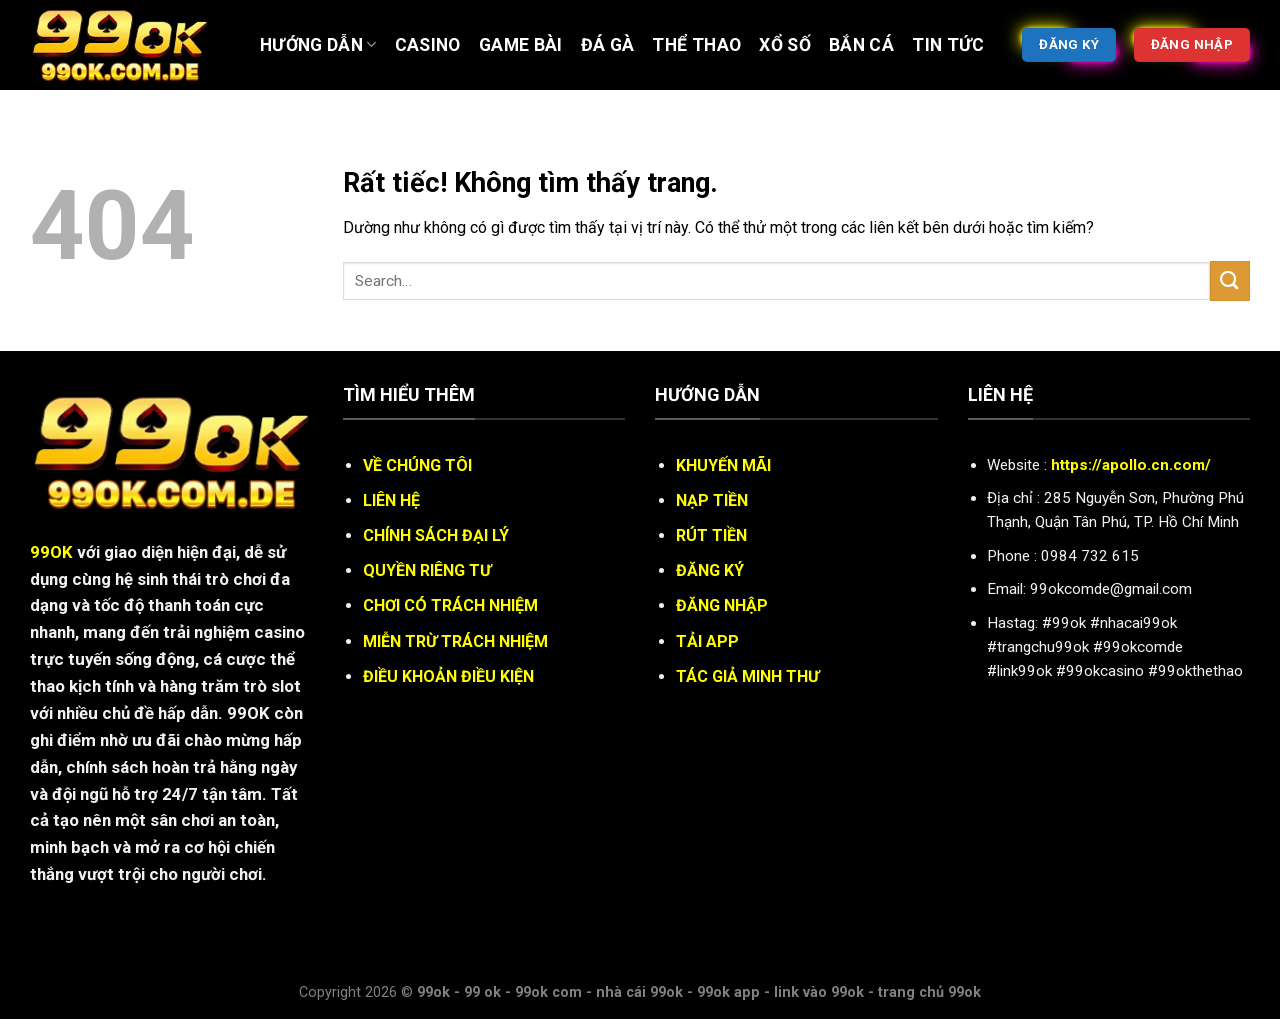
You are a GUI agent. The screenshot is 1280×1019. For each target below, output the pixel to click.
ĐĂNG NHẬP (722, 605)
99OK (51, 552)
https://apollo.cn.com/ (1131, 465)
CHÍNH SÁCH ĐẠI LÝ (436, 535)
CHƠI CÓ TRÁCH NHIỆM (450, 605)
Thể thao (696, 45)
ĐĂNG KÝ (710, 570)
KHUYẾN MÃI (723, 465)
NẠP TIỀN (712, 500)
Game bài (521, 45)
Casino (428, 45)
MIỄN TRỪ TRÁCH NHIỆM (455, 641)
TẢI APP (707, 641)
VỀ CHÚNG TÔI (417, 465)
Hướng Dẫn (318, 45)
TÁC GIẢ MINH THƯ (747, 676)
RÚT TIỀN (711, 535)
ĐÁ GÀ (608, 45)
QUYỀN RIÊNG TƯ (427, 570)
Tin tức (948, 45)
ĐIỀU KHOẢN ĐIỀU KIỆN (448, 676)
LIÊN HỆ (391, 500)
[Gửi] (1230, 280)
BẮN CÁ (861, 45)
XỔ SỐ (785, 45)
